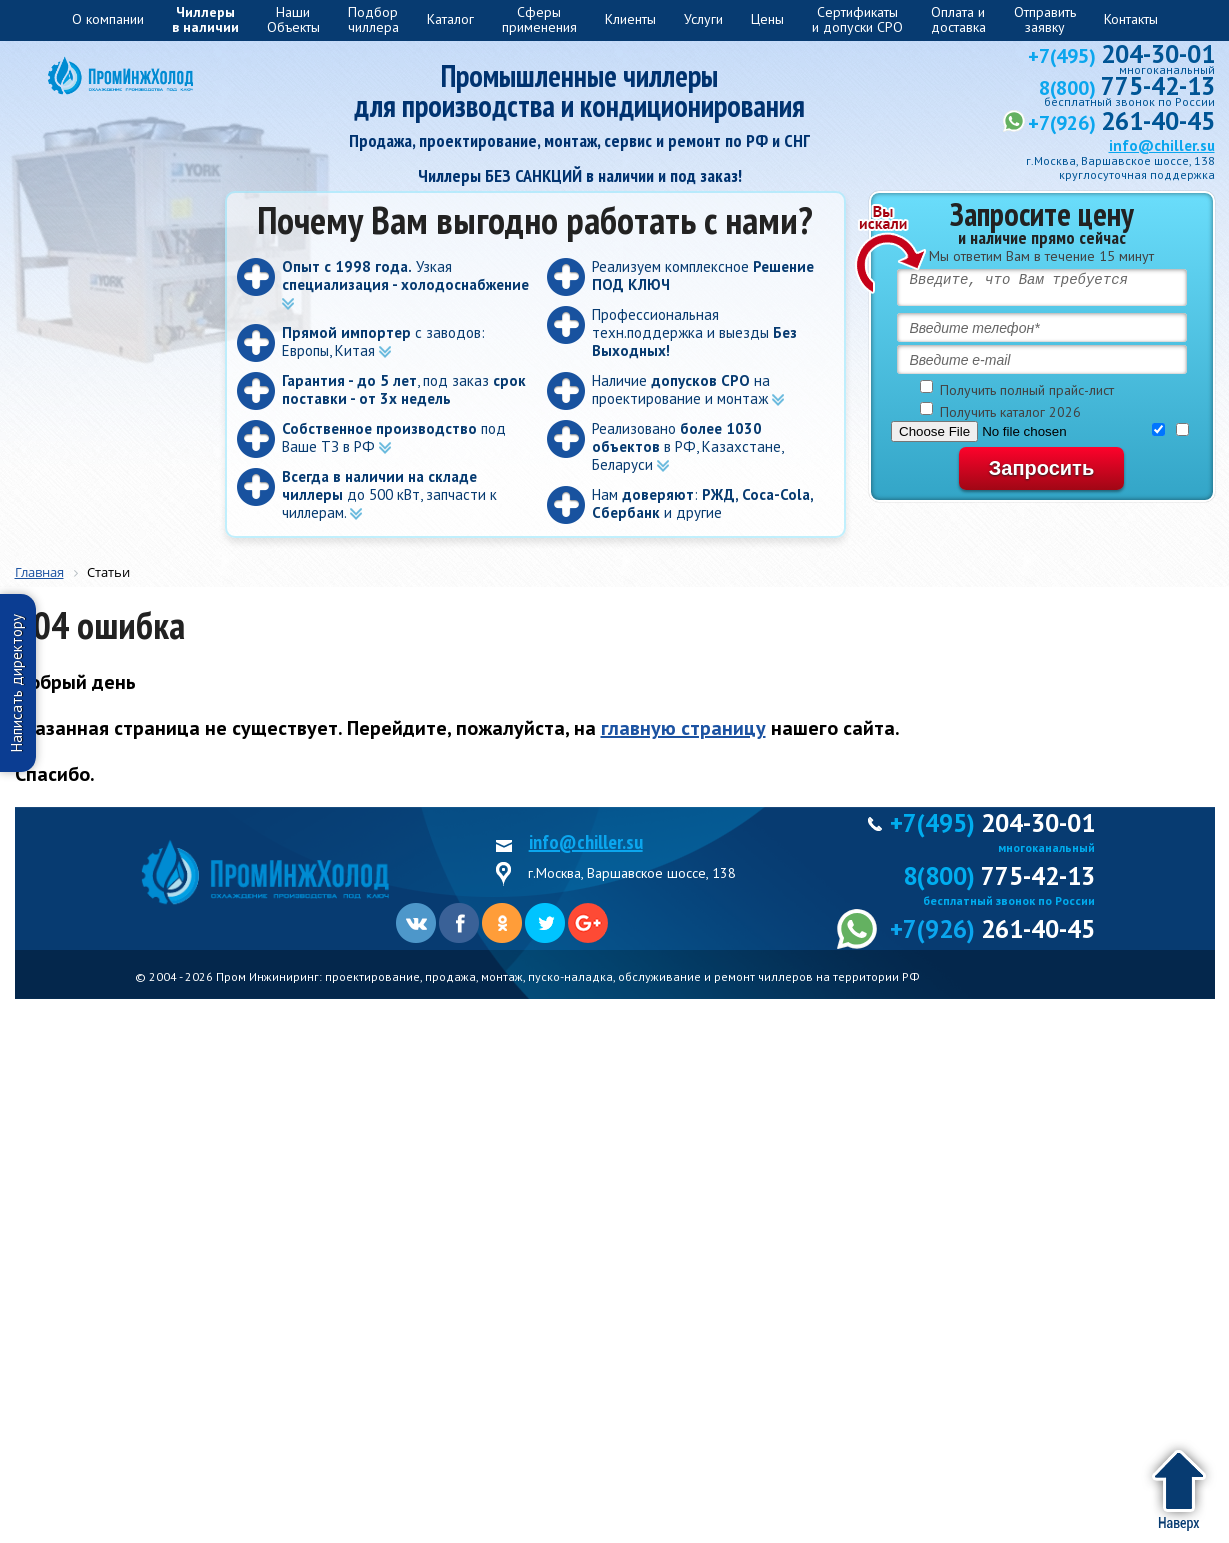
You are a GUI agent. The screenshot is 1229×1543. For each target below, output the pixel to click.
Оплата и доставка (958, 19)
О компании (108, 19)
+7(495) (1121, 56)
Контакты (1131, 19)
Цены (767, 19)
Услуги (703, 19)
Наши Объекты (293, 19)
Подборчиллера (373, 19)
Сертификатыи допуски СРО (857, 19)
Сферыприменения (539, 19)
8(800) (1127, 88)
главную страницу (683, 728)
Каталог (450, 19)
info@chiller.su (1162, 145)
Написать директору (16, 683)
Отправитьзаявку (1045, 19)
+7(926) (1121, 123)
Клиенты (630, 19)
